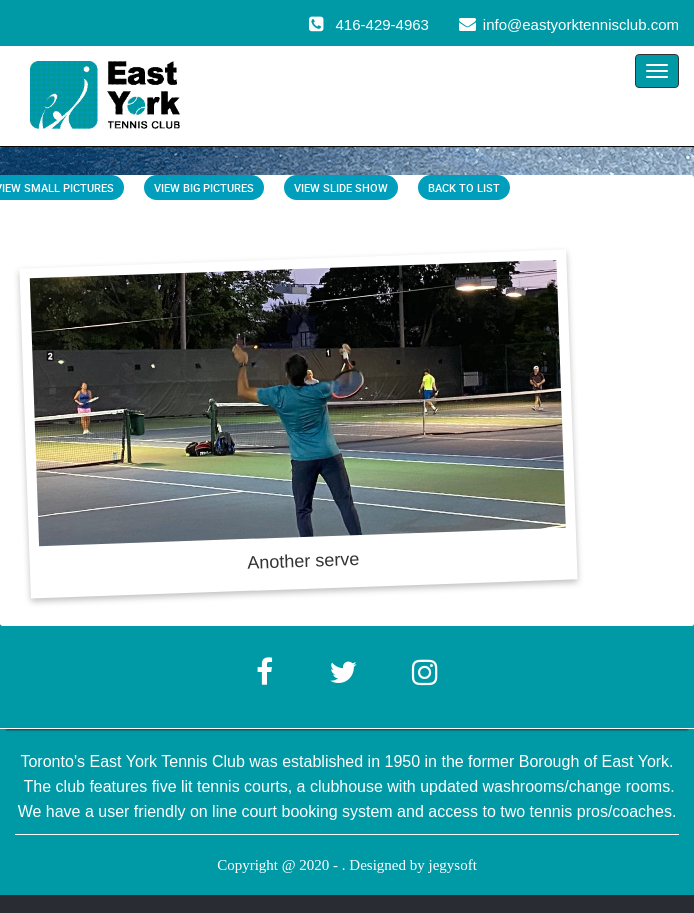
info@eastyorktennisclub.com (581, 24)
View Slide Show (341, 187)
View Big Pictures (204, 187)
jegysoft (452, 865)
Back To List (464, 187)
